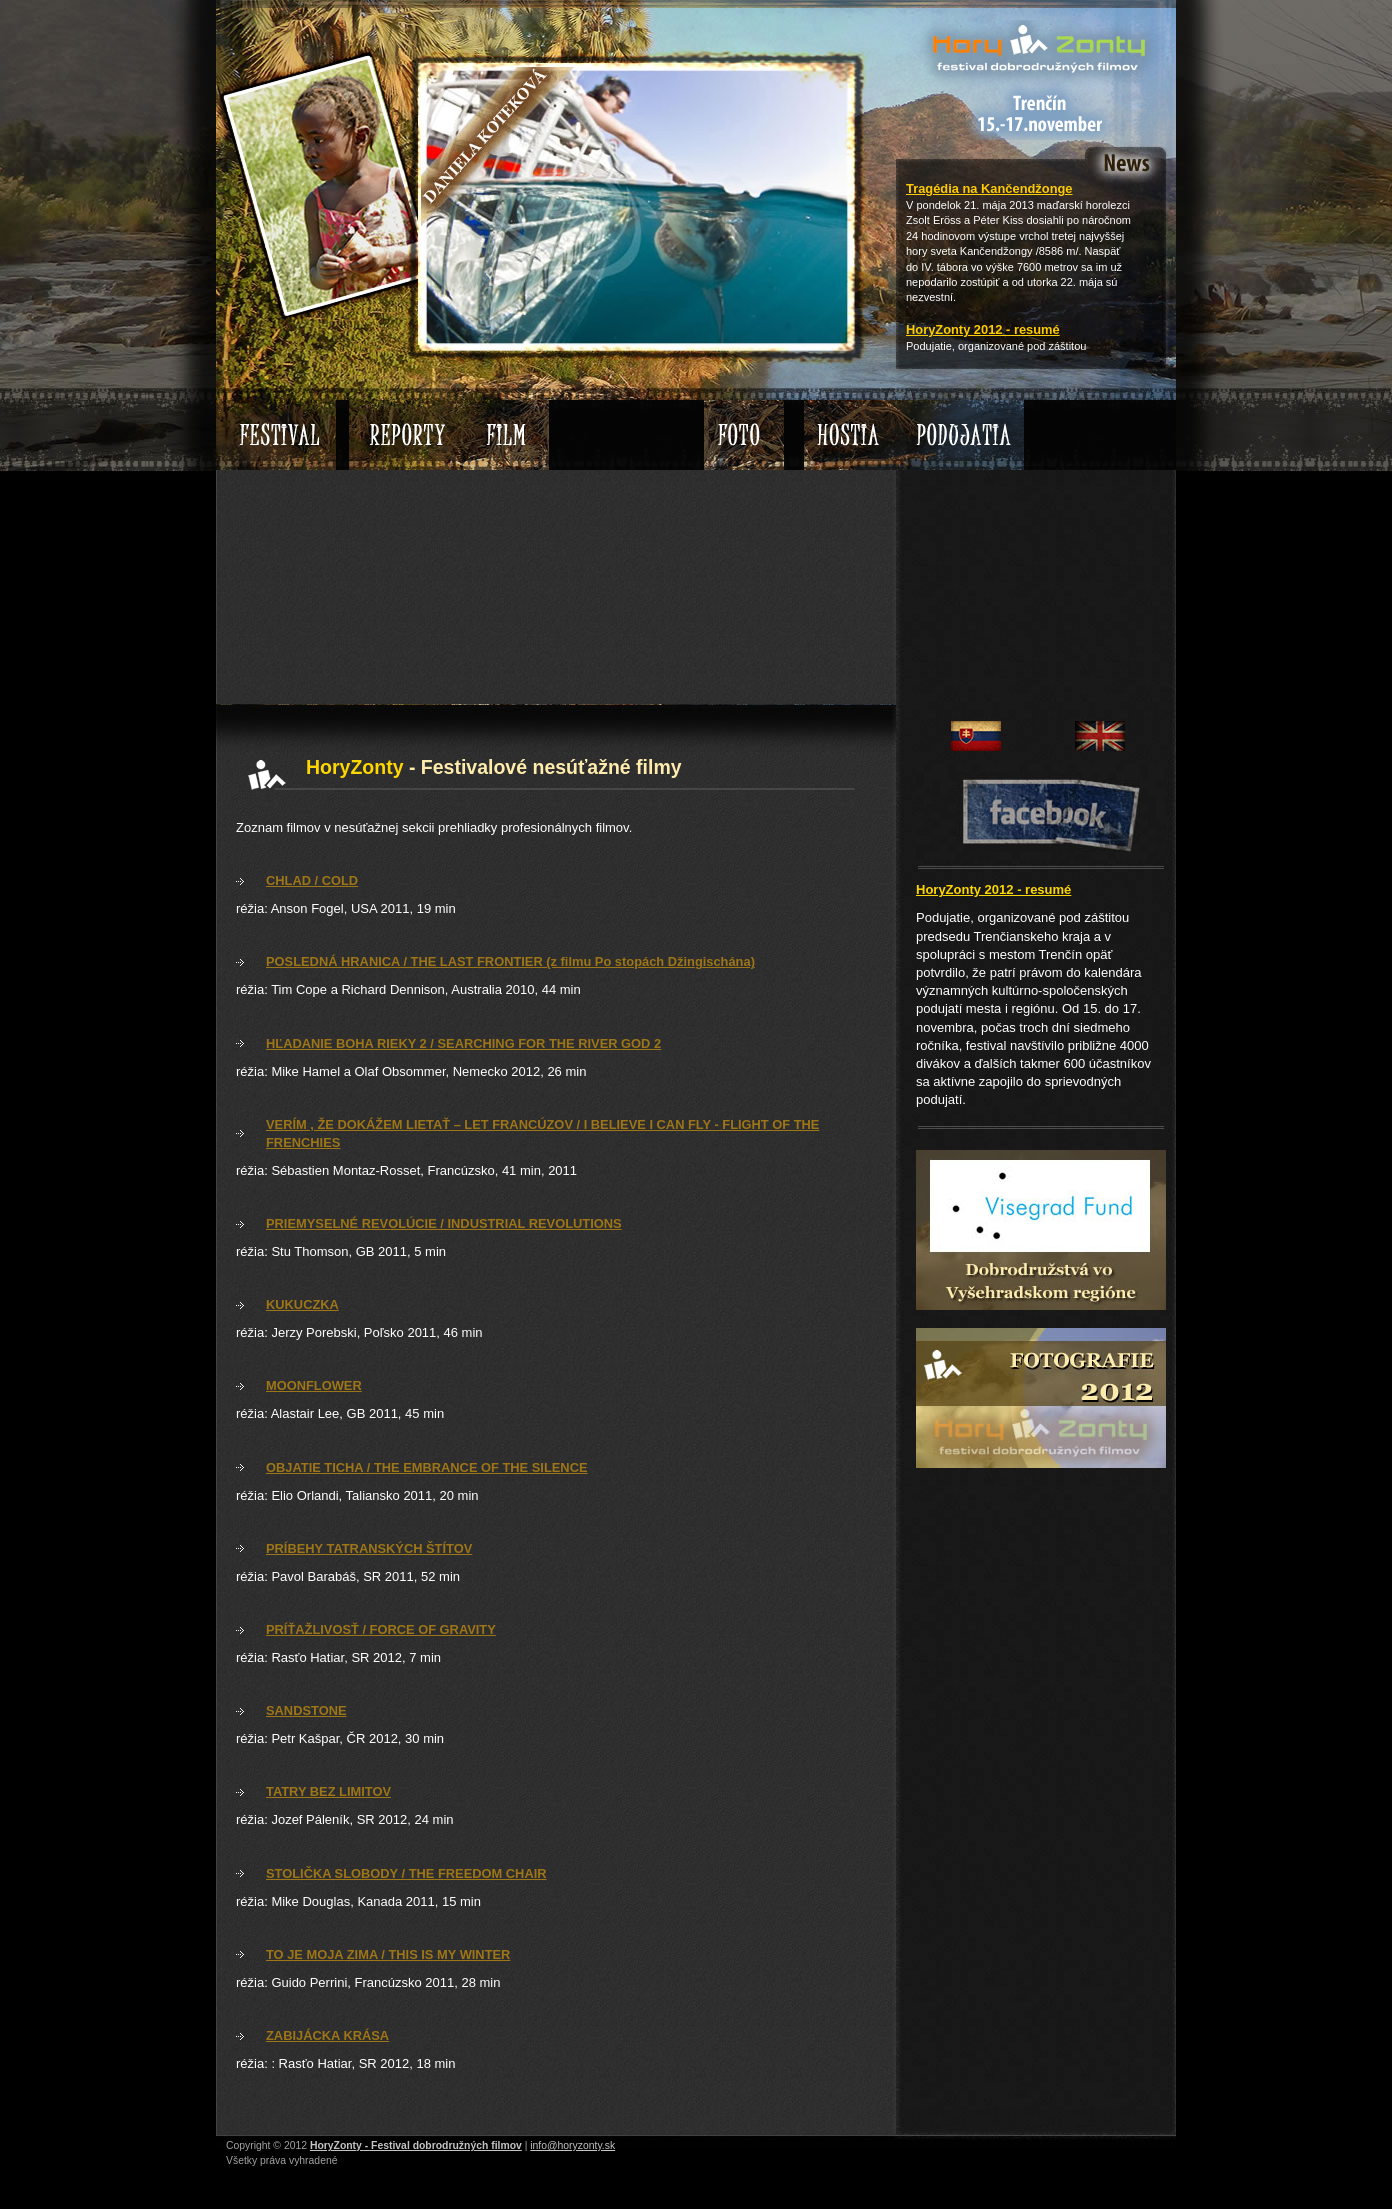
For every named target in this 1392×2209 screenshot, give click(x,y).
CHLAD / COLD (312, 880)
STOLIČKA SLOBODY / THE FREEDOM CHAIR (406, 1873)
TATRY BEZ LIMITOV (328, 1791)
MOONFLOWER (314, 1385)
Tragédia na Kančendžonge (989, 188)
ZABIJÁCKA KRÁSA (327, 2035)
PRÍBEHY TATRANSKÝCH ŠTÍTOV (369, 1548)
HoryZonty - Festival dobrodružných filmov (416, 2145)
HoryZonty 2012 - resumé (983, 329)
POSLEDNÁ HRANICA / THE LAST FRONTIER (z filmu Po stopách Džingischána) (510, 961)
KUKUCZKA (302, 1304)
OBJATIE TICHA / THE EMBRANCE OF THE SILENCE (427, 1467)
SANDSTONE (306, 1710)
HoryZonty (941, 34)
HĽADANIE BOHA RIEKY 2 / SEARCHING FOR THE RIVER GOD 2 (463, 1043)
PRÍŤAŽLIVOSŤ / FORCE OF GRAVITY (381, 1629)
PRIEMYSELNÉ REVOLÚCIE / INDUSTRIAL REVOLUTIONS (444, 1223)
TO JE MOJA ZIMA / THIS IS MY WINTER (388, 1954)
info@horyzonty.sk (572, 2145)
